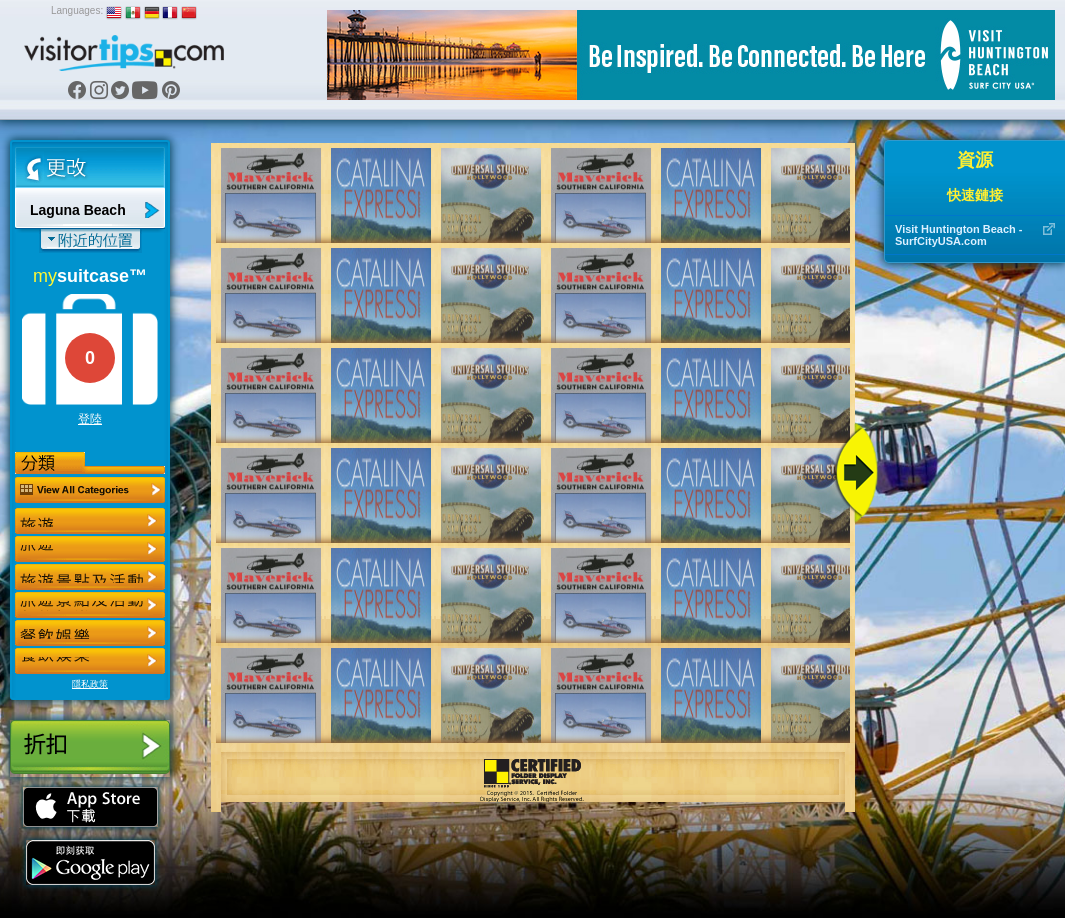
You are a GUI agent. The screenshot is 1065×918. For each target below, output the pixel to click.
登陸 (90, 419)
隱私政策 (90, 684)
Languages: (77, 10)
